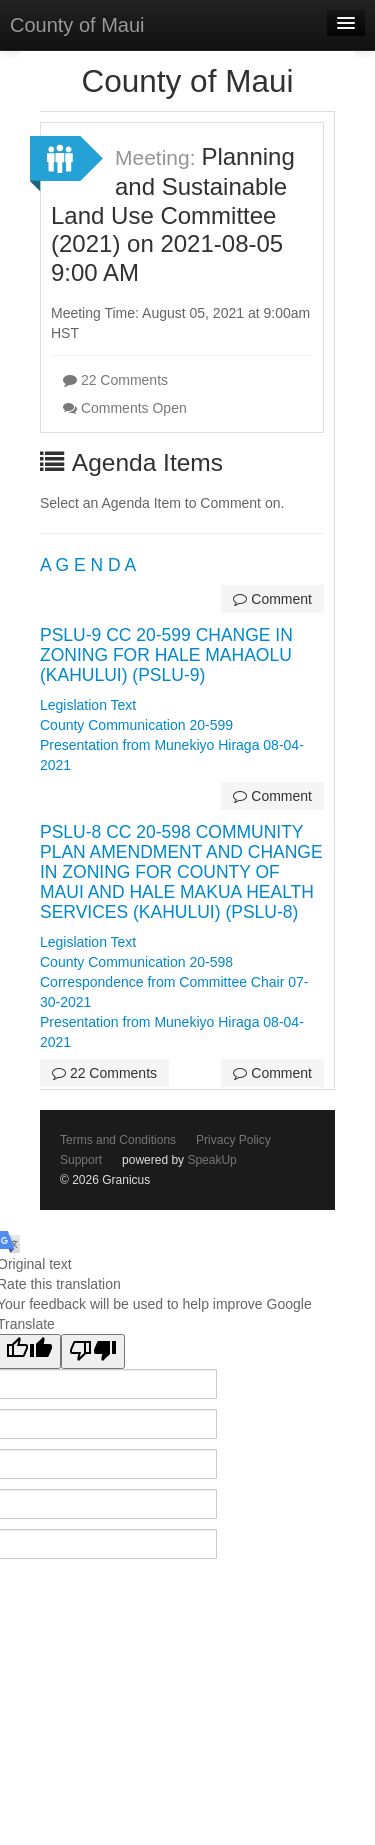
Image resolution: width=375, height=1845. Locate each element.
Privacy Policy (233, 1140)
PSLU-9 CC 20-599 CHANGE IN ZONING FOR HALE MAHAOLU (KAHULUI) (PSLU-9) (166, 655)
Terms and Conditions (118, 1140)
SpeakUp (211, 1160)
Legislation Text (88, 705)
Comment (272, 599)
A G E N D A (88, 565)
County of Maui (77, 25)
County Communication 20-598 (136, 962)
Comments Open (125, 408)
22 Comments (115, 380)
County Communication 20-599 (136, 725)
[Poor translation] (93, 1351)
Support (81, 1160)
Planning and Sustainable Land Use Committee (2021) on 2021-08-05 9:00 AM (173, 214)
